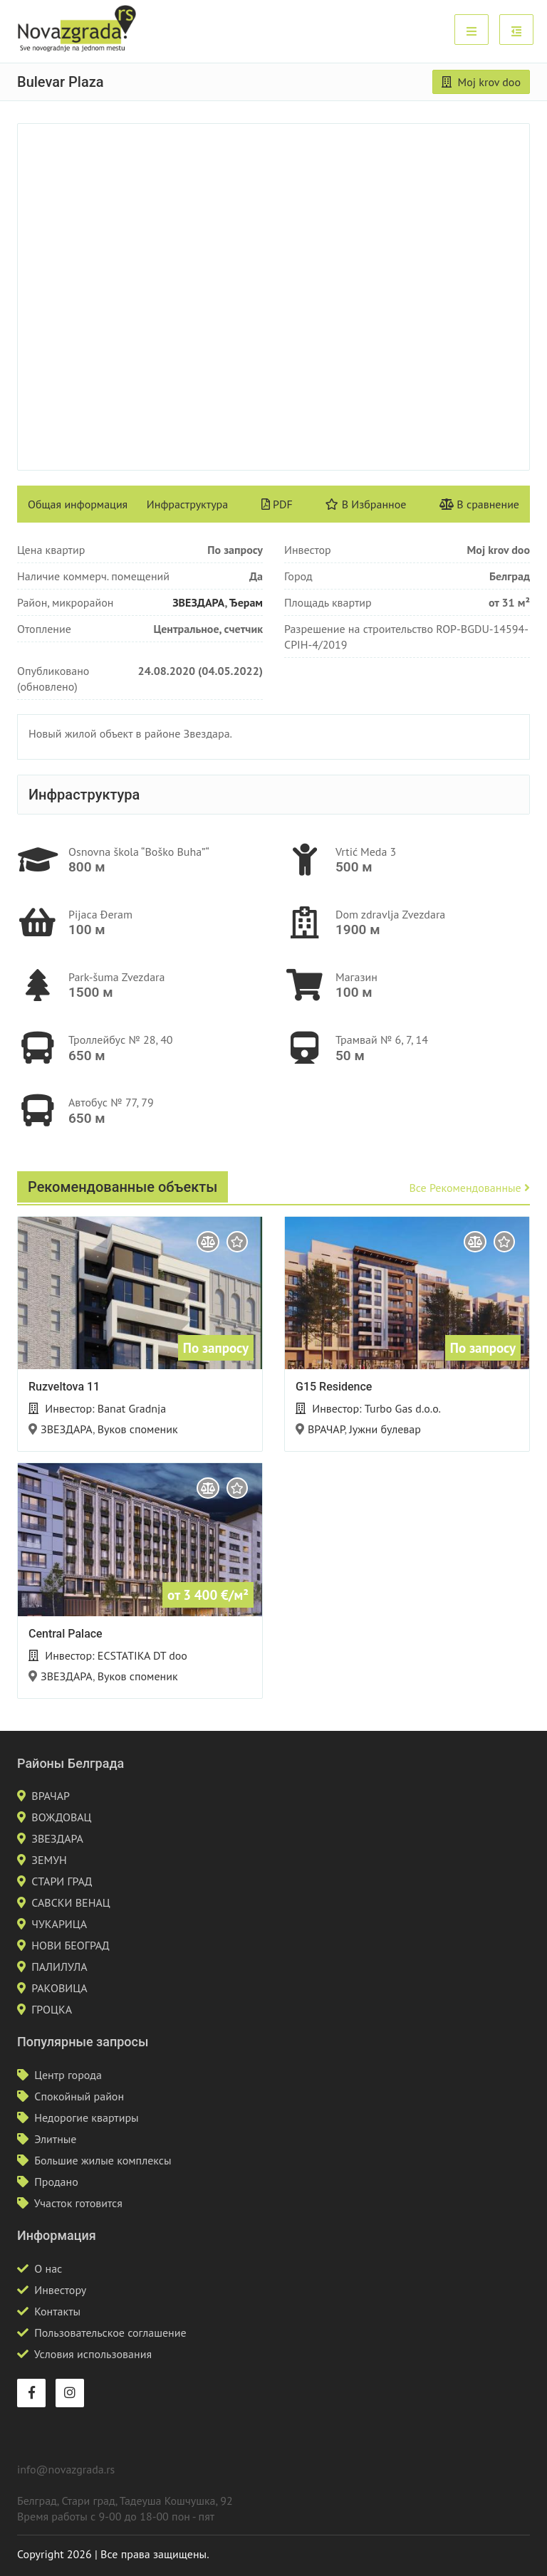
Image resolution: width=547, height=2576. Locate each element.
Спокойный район (79, 2096)
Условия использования (93, 2354)
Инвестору (60, 2290)
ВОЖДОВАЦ (61, 1817)
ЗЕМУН (49, 1860)
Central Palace (65, 1633)
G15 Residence (334, 1386)
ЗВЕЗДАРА (198, 602)
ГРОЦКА (51, 2009)
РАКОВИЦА (59, 1988)
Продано (56, 2181)
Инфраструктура (187, 504)
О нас (48, 2268)
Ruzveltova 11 (64, 1386)
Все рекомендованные (469, 1187)
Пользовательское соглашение (110, 2332)
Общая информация (77, 504)
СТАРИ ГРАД (61, 1881)
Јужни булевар (385, 1429)
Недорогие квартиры (86, 2117)
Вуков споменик (138, 1429)
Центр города (68, 2075)
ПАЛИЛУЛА (59, 1966)
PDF (277, 504)
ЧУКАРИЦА (59, 1924)
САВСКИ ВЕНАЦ (70, 1902)
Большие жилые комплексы (102, 2160)
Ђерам (246, 602)
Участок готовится (78, 2203)
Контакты (57, 2311)
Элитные (55, 2139)
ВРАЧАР (326, 1429)
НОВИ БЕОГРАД (70, 1945)
